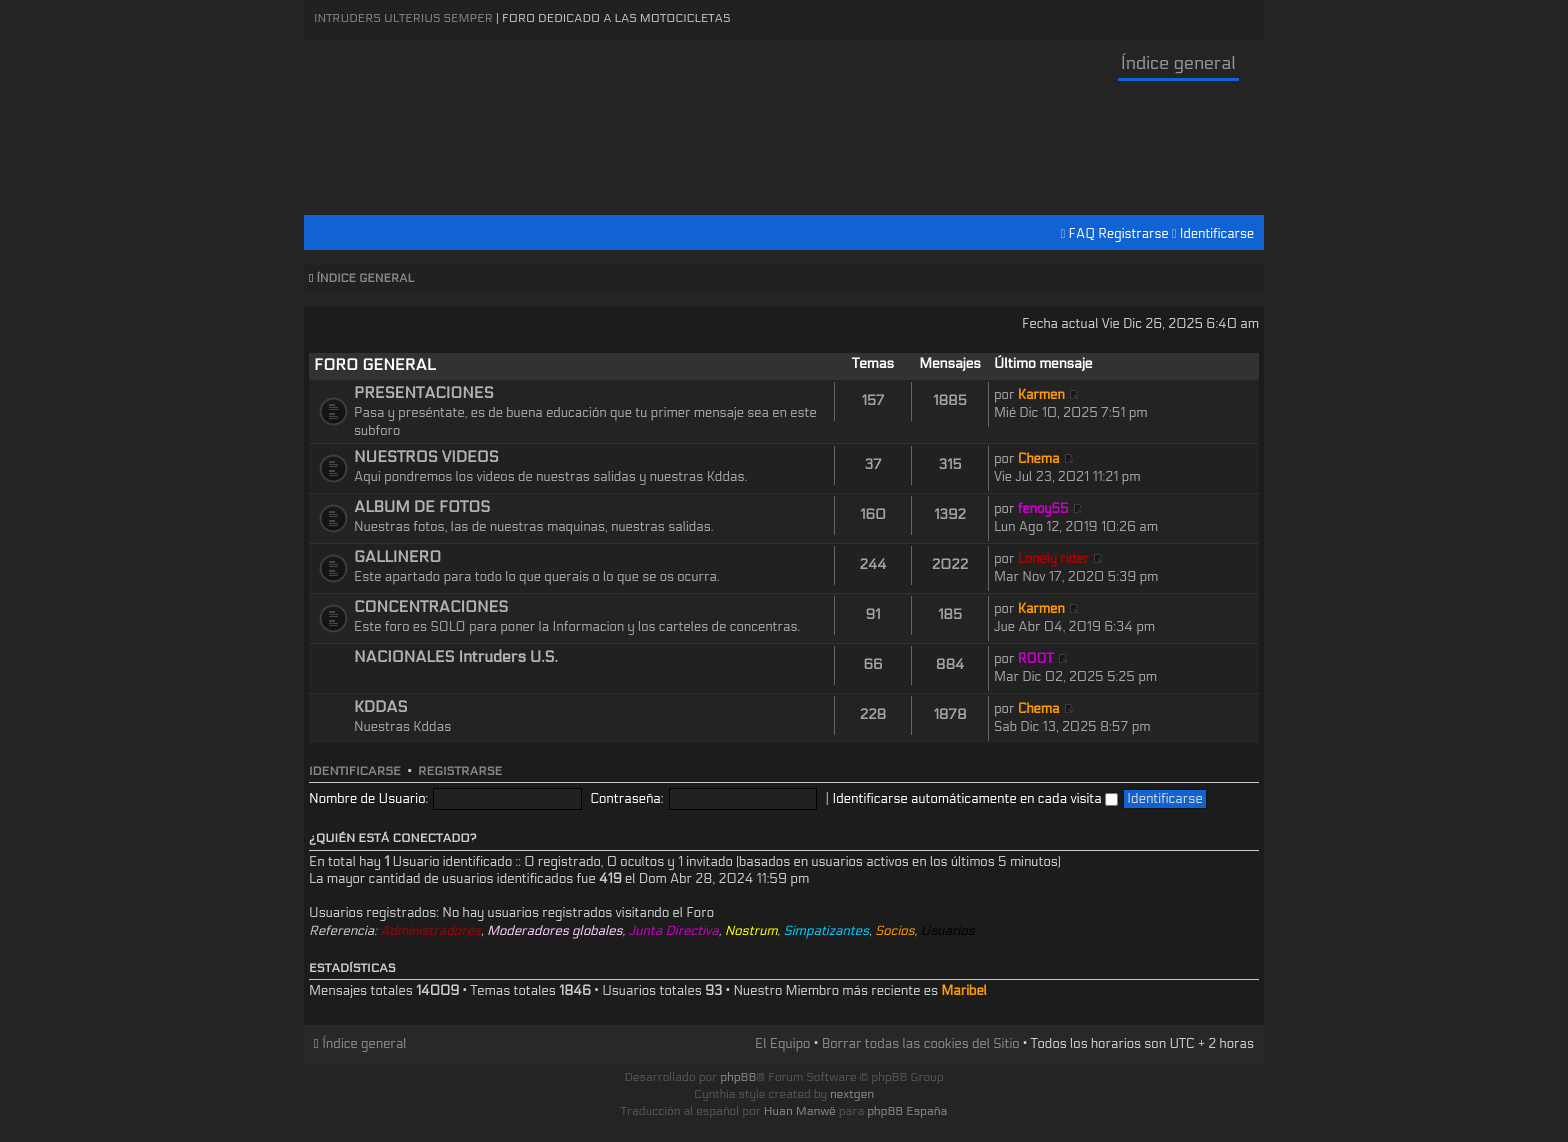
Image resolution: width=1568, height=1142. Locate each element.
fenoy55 (1043, 509)
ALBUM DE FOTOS (422, 507)
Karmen (1041, 395)
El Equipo (782, 1044)
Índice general (1178, 63)
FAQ (1082, 234)
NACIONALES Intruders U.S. (456, 657)
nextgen (852, 1094)
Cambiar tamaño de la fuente (1244, 279)
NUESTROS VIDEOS (426, 457)
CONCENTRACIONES (431, 607)
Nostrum (751, 931)
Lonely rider (1053, 559)
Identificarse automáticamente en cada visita (975, 799)
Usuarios (948, 931)
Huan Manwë (800, 1111)
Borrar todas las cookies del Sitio (921, 1044)
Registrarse (1133, 234)
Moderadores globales (555, 931)
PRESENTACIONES (424, 393)
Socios (895, 931)
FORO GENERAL (374, 364)
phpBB (738, 1077)
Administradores (430, 931)
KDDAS (380, 707)
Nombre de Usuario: (368, 799)
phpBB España (907, 1111)
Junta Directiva (673, 931)
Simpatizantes (827, 931)
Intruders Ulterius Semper (403, 18)
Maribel (964, 991)
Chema (1039, 459)
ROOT (1036, 659)
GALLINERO (397, 557)
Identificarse (1217, 234)
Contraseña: (626, 799)
